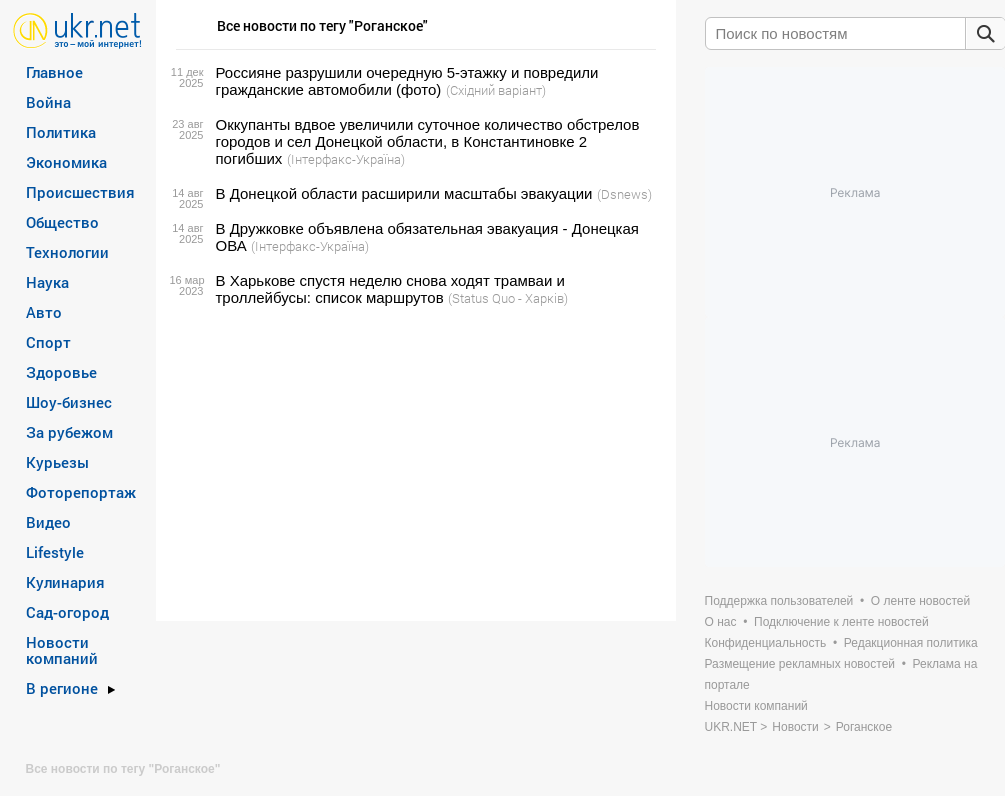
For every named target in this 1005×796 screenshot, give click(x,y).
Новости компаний (62, 650)
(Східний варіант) (496, 90)
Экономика (66, 162)
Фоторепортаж (81, 492)
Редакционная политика (911, 643)
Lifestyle (55, 552)
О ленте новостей (920, 601)
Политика (61, 132)
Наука (47, 282)
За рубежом (69, 432)
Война (48, 102)
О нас (721, 622)
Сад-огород (67, 612)
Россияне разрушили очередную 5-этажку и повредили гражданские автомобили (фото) (407, 81)
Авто (44, 312)
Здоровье (61, 372)
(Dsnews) (624, 194)
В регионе (62, 688)
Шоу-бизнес (69, 402)
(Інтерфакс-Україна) (346, 159)
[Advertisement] (413, 464)
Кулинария (65, 582)
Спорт (48, 342)
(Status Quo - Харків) (508, 298)
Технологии (67, 252)
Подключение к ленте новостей (841, 622)
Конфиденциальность (766, 643)
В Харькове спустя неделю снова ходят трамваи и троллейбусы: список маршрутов (390, 289)
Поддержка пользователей (779, 601)
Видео (48, 522)
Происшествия (80, 192)
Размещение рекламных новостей (800, 664)
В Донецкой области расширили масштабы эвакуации (404, 193)
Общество (62, 222)
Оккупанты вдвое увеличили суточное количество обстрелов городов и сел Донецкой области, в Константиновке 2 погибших (428, 141)
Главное (54, 72)
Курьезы (57, 462)
